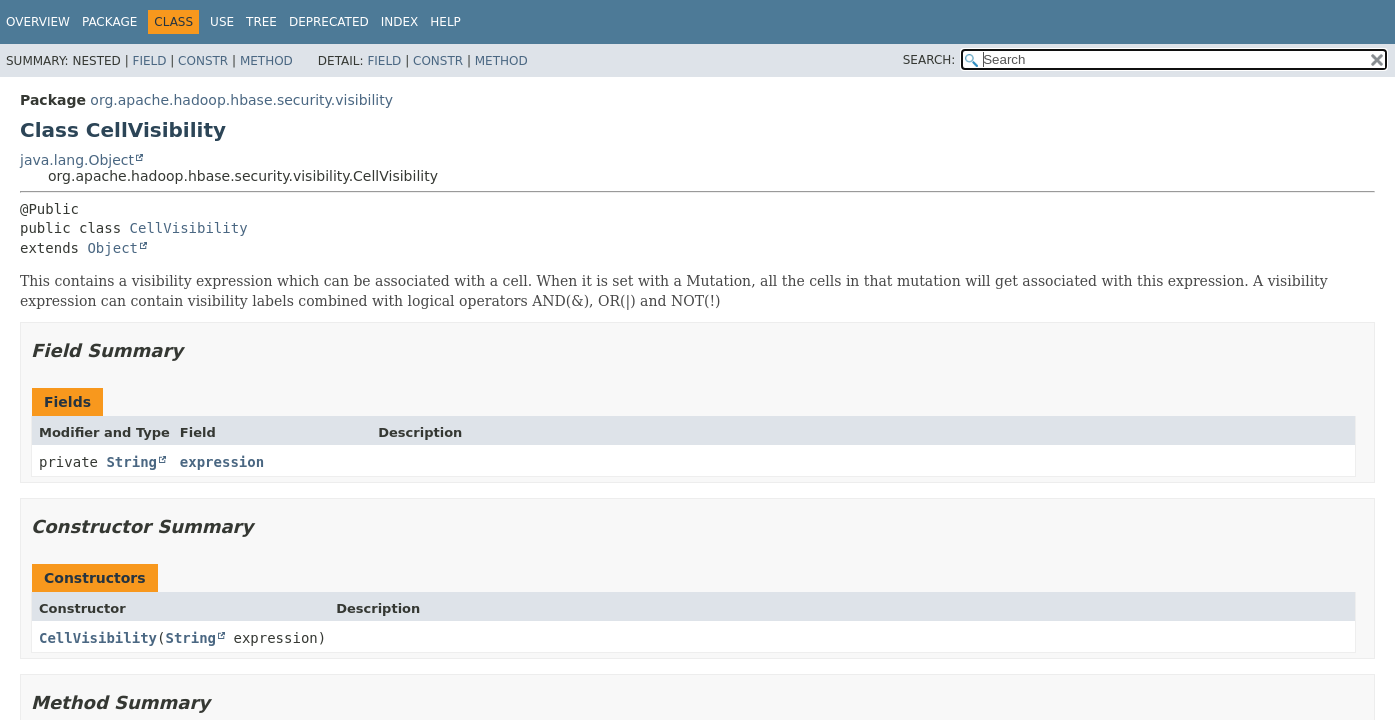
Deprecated (329, 22)
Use (222, 22)
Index (400, 22)
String (131, 462)
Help (445, 22)
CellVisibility (189, 228)
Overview (38, 22)
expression (222, 462)
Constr (203, 61)
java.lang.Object (77, 160)
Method (266, 61)
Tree (261, 22)
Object (112, 248)
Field (149, 61)
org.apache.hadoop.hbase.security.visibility (241, 100)
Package (109, 22)
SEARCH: (929, 60)
